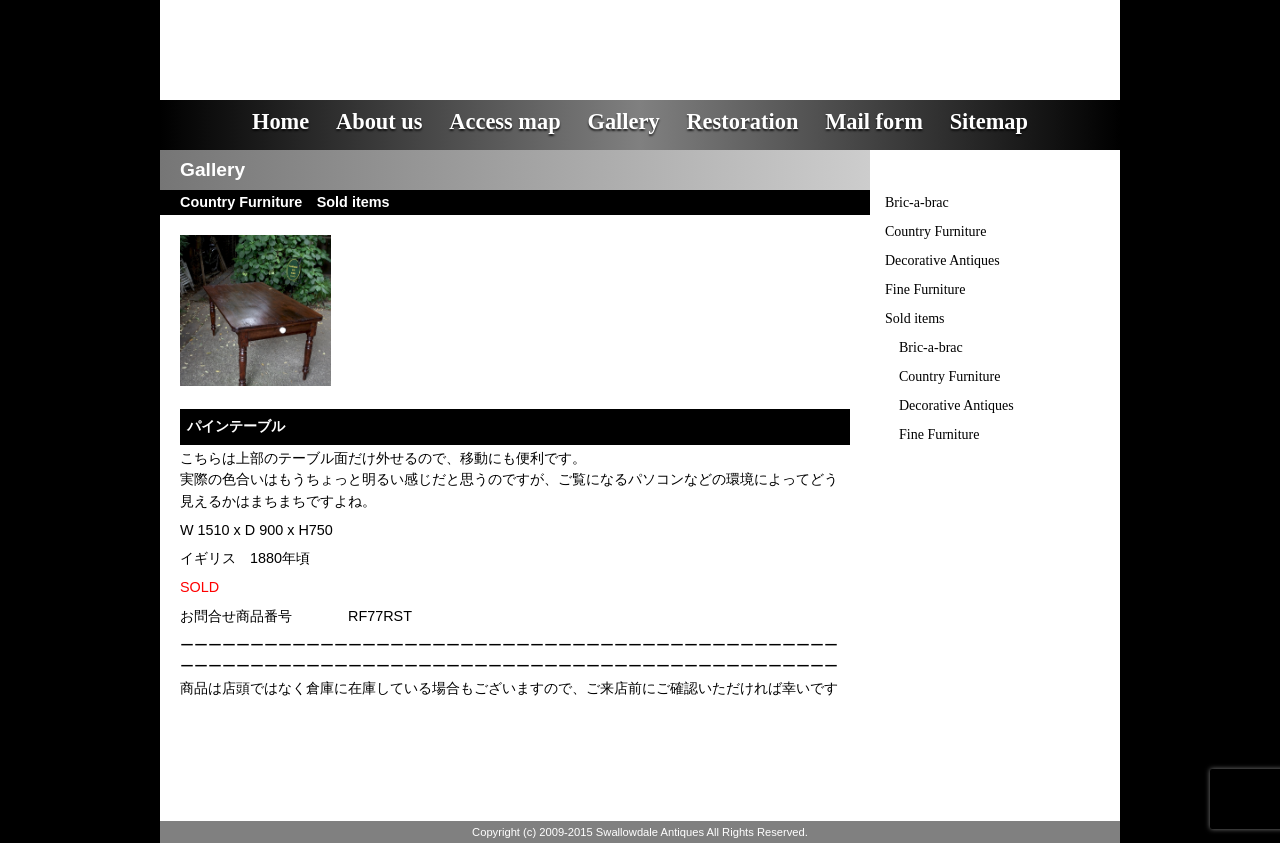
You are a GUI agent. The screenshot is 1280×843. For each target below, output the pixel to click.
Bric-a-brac (917, 202)
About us (379, 121)
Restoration (742, 121)
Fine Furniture (925, 289)
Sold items (915, 318)
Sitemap (989, 121)
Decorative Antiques (942, 260)
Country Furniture (936, 231)
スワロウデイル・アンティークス (520, 35)
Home (280, 121)
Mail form (874, 121)
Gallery (623, 121)
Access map (504, 121)
